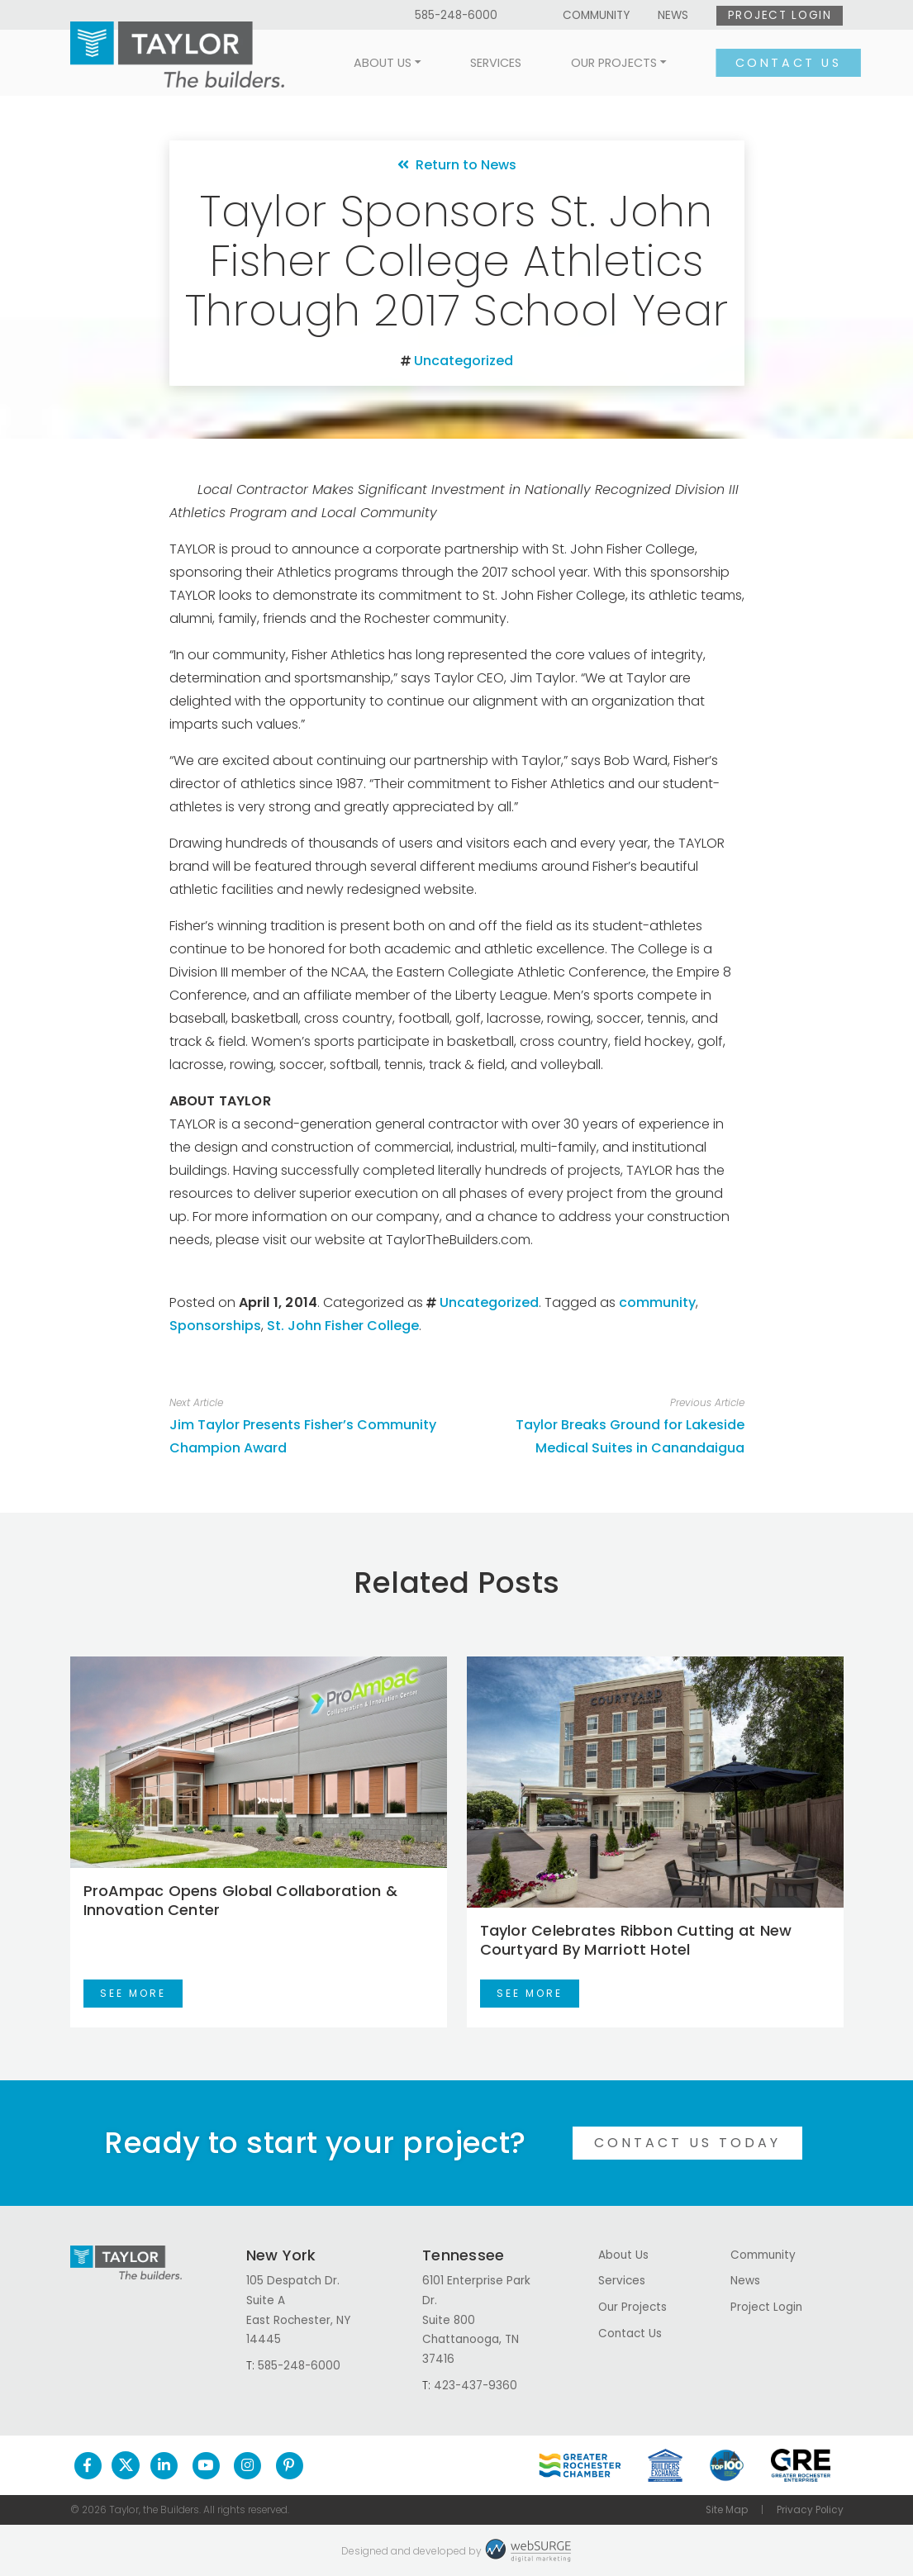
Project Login (780, 15)
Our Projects (597, 63)
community (657, 1302)
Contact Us (771, 63)
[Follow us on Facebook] (88, 2465)
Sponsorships (215, 1325)
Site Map (727, 2510)
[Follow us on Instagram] (247, 2465)
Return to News (456, 164)
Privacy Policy (810, 2510)
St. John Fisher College (343, 1325)
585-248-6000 (456, 15)
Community (596, 15)
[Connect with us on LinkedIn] (164, 2465)
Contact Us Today (687, 2142)
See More (133, 1993)
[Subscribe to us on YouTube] (206, 2465)
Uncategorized (463, 360)
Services (479, 63)
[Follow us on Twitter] (126, 2465)
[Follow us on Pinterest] (289, 2465)
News (673, 15)
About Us (365, 63)
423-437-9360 (475, 2385)
